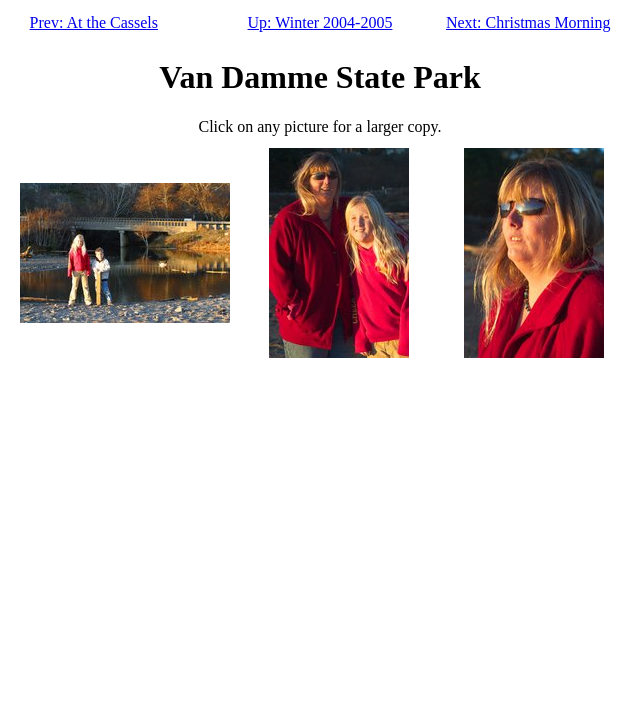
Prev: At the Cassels (94, 22)
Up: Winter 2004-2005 (320, 22)
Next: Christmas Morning (528, 22)
